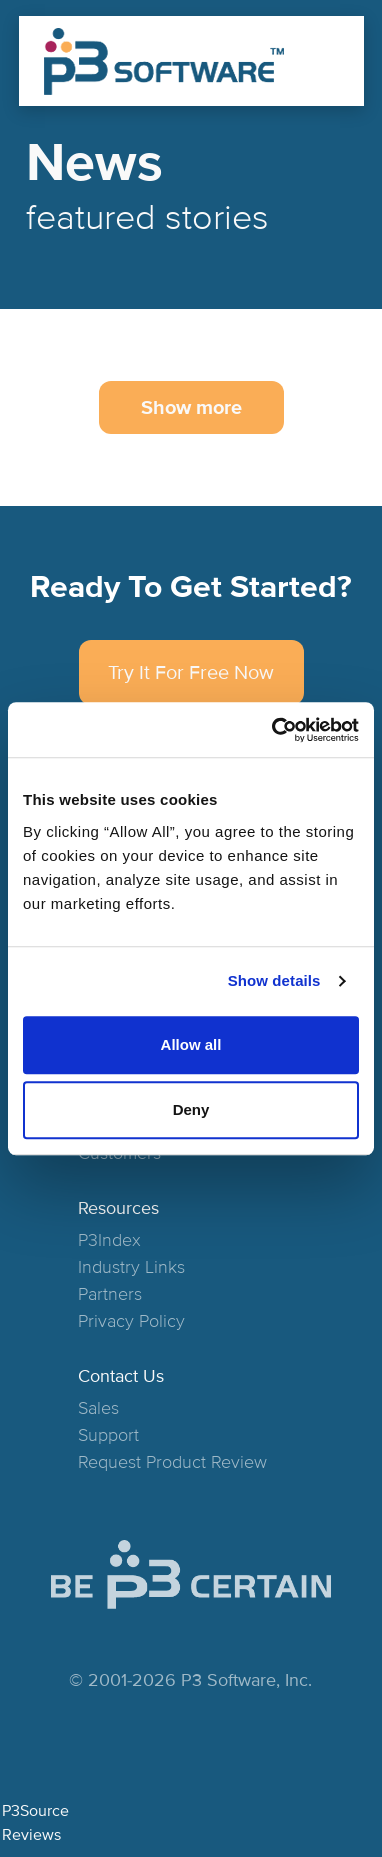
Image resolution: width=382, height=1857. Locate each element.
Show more (191, 408)
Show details (274, 980)
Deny (191, 1109)
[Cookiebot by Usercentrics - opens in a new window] (273, 730)
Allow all (191, 1044)
